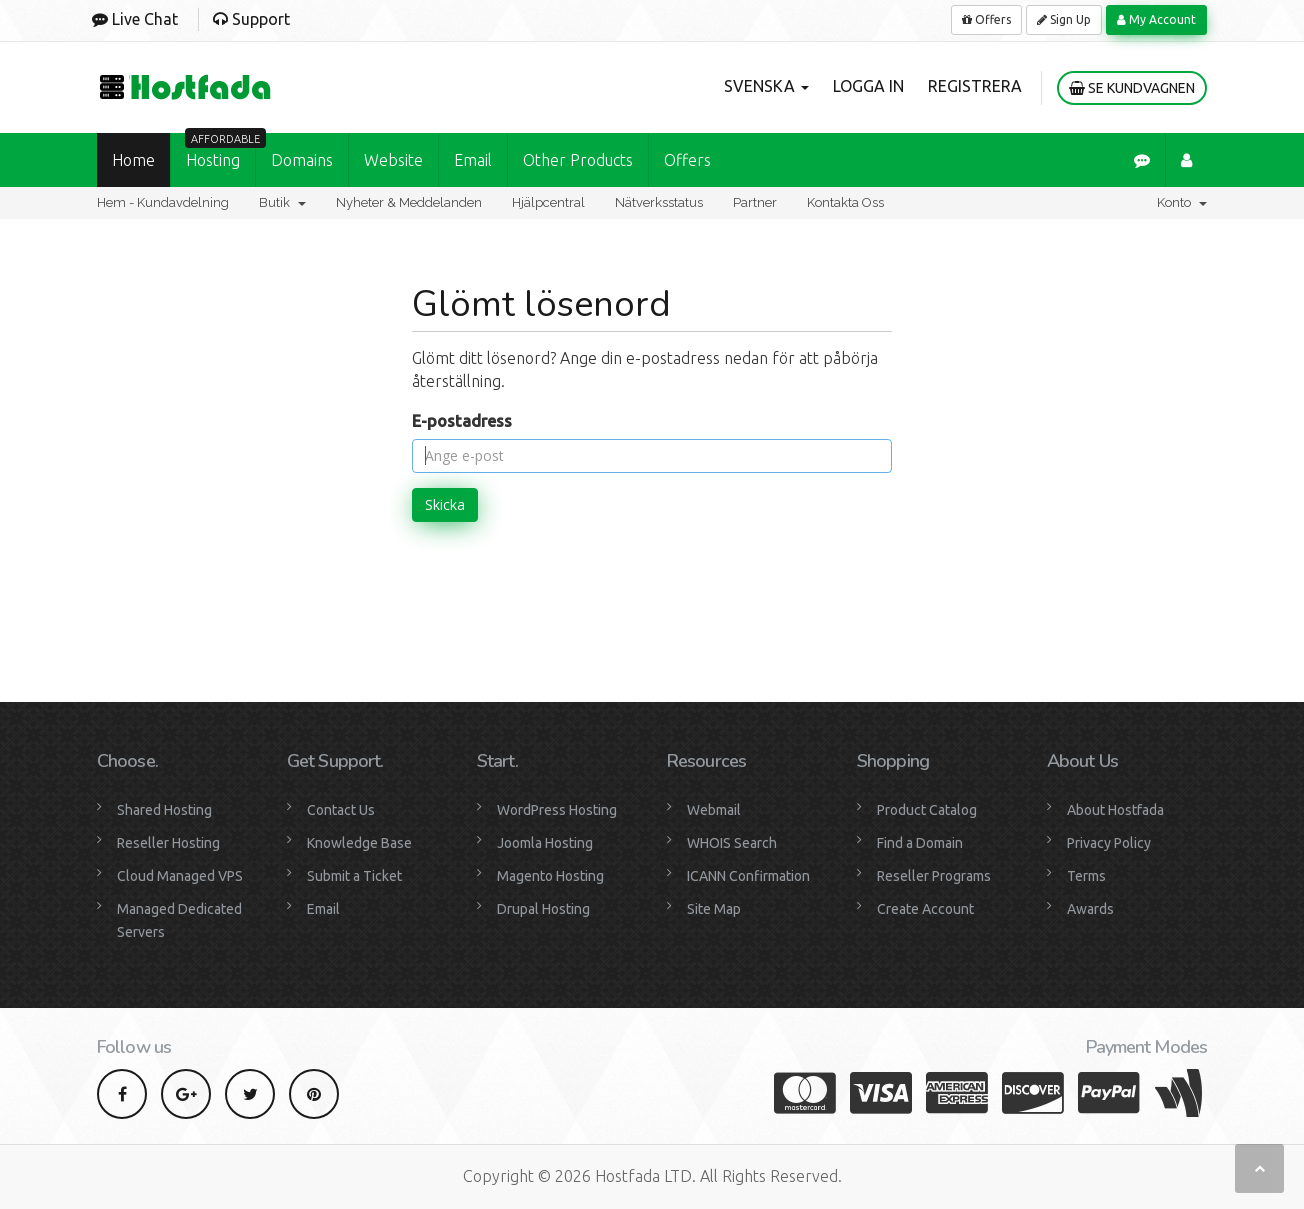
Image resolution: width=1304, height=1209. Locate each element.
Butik (282, 202)
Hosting (220, 151)
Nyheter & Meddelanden (409, 202)
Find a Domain (920, 843)
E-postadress (462, 421)
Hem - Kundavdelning (163, 202)
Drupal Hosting (543, 909)
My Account (1156, 19)
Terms (1086, 876)
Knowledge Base (359, 843)
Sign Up (1064, 19)
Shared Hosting (164, 810)
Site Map (714, 909)
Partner (755, 202)
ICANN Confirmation (748, 876)
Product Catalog (927, 810)
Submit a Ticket (354, 876)
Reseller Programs (934, 876)
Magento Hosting (550, 876)
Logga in (868, 86)
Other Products (578, 160)
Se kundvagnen (1132, 88)
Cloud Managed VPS (180, 876)
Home (133, 160)
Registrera (975, 86)
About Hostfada (1115, 810)
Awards (1090, 909)
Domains (302, 160)
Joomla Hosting (545, 843)
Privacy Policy (1109, 843)
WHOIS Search (732, 843)
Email (473, 160)
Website (393, 160)
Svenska (766, 86)
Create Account (925, 909)
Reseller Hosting (168, 843)
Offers (986, 19)
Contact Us (341, 810)
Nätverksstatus (659, 202)
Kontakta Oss (845, 202)
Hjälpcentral (548, 202)
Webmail (714, 810)
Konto (1182, 202)
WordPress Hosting (557, 810)
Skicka (445, 504)
